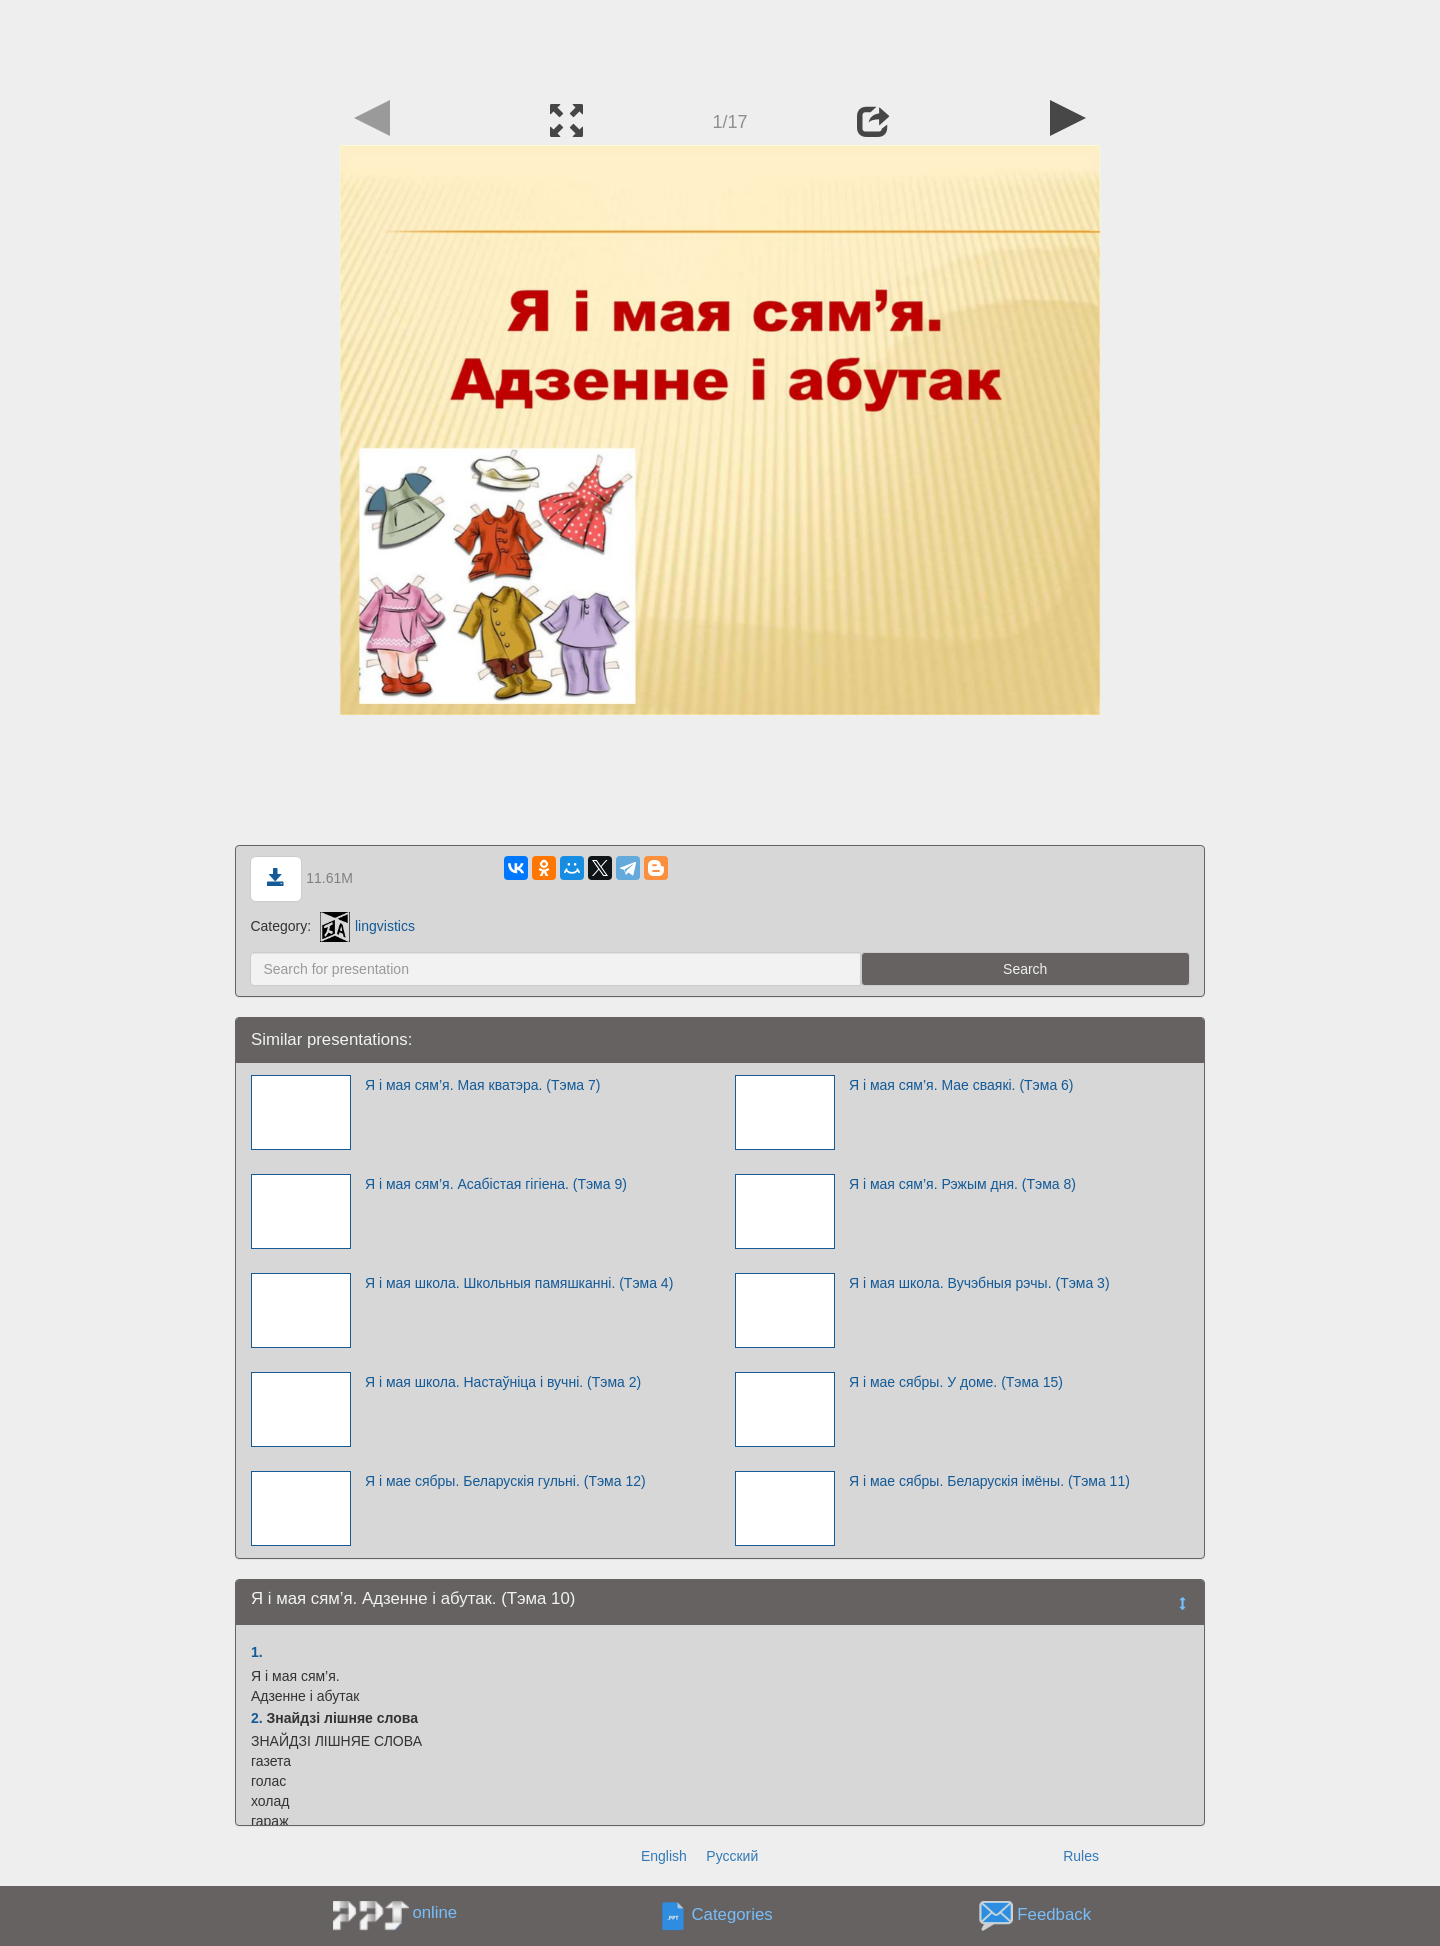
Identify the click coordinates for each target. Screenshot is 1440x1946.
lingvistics (367, 926)
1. (257, 1652)
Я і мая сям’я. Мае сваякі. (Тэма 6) (961, 1085)
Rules (1081, 1856)
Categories (732, 1915)
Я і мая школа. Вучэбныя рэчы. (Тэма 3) (979, 1283)
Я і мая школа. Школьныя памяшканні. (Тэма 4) (519, 1283)
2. (257, 1718)
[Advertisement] (720, 45)
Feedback (1054, 1915)
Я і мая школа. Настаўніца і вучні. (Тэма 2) (503, 1382)
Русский (732, 1856)
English (664, 1856)
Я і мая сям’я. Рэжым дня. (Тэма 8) (962, 1184)
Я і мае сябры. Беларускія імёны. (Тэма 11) (989, 1481)
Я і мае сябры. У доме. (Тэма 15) (956, 1382)
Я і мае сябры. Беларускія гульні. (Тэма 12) (505, 1481)
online (434, 1912)
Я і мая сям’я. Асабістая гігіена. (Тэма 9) (496, 1184)
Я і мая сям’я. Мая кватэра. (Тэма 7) (483, 1085)
